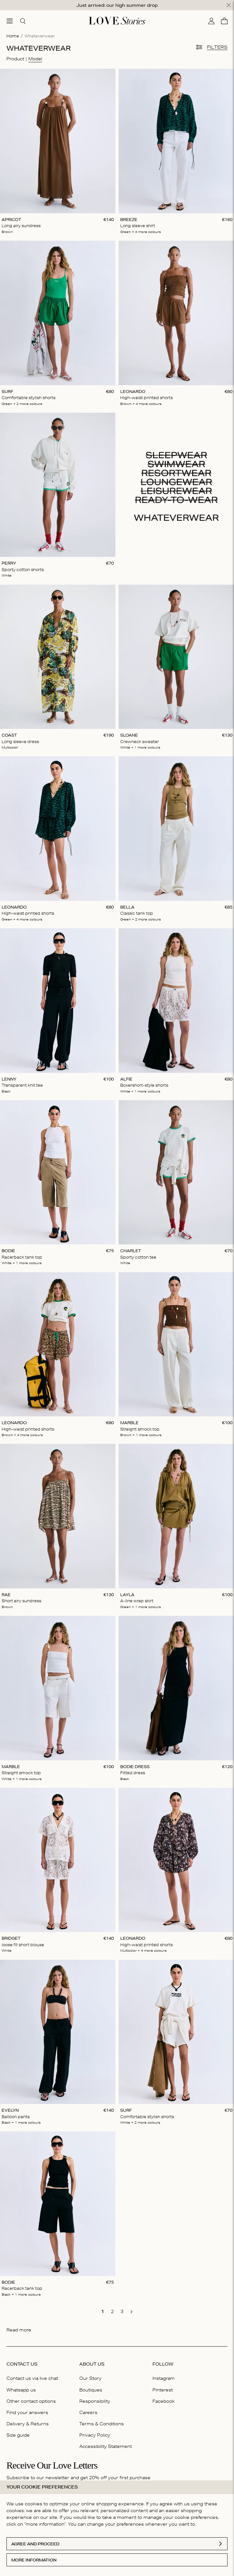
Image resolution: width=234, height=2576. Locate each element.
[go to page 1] (102, 2311)
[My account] (211, 21)
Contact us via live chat (32, 2378)
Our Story (90, 2378)
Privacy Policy (94, 2435)
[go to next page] (131, 2312)
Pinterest (162, 2390)
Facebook (163, 2401)
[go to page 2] (112, 2311)
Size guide (18, 2435)
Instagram (163, 2378)
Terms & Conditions (101, 2424)
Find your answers (27, 2412)
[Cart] (224, 21)
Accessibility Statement (105, 2446)
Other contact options (31, 2401)
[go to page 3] (122, 2311)
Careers (88, 2412)
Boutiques (90, 2390)
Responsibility (94, 2401)
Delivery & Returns (27, 2424)
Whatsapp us (21, 2390)
